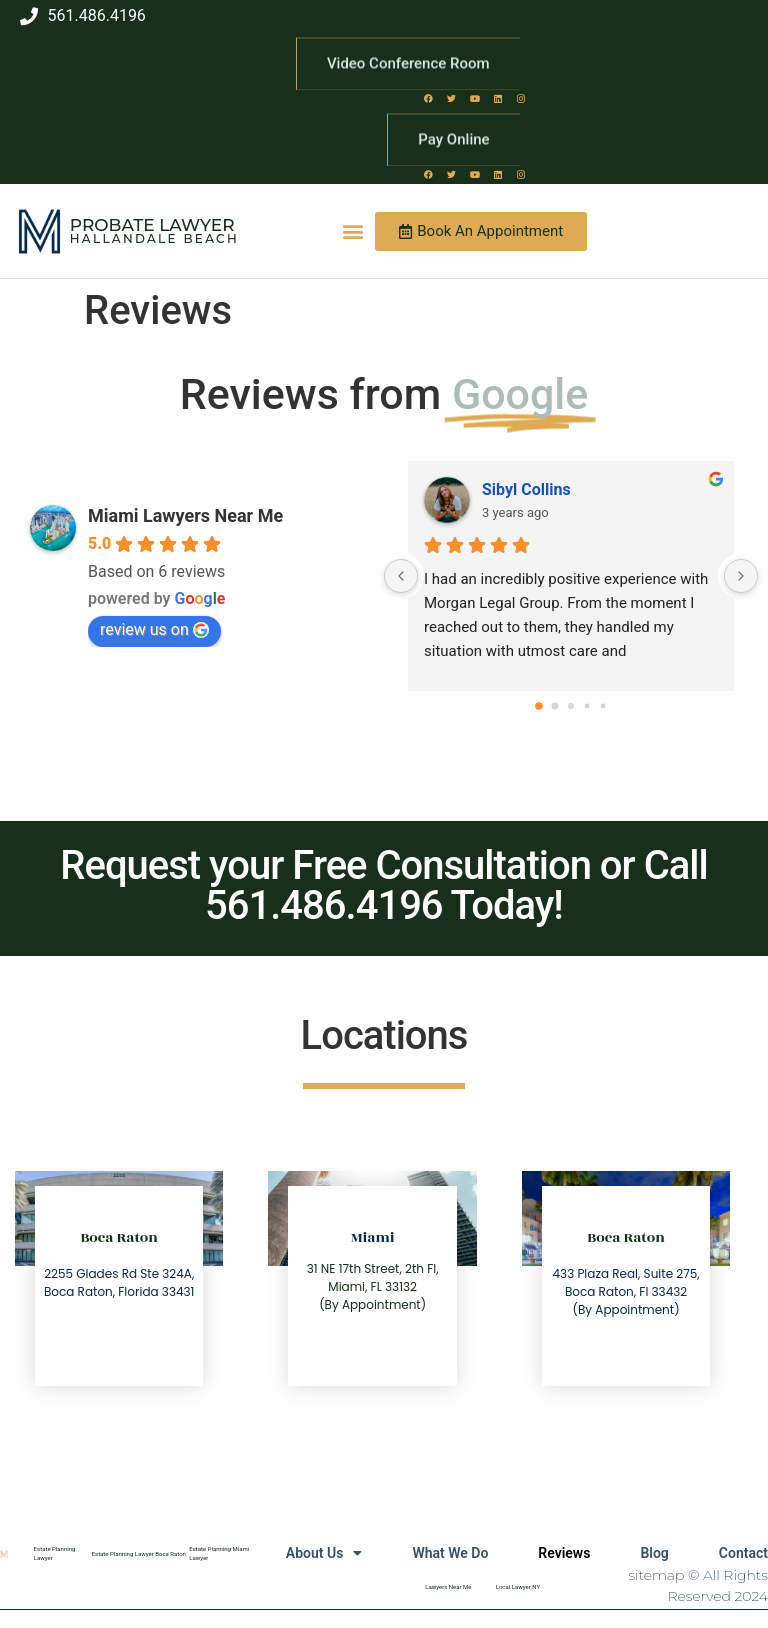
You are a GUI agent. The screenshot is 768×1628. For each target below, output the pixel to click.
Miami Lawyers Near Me (185, 515)
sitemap (657, 1575)
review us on (154, 629)
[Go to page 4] (603, 705)
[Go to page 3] (587, 705)
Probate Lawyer (152, 225)
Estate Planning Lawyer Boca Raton (139, 1553)
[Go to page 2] (571, 706)
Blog (654, 1553)
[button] (352, 231)
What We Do (450, 1553)
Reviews (564, 1553)
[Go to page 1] (555, 705)
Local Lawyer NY (518, 1586)
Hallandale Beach (154, 238)
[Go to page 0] (539, 706)
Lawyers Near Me (448, 1586)
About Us (324, 1553)
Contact (743, 1553)
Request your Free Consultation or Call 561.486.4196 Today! (383, 885)
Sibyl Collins (526, 489)
